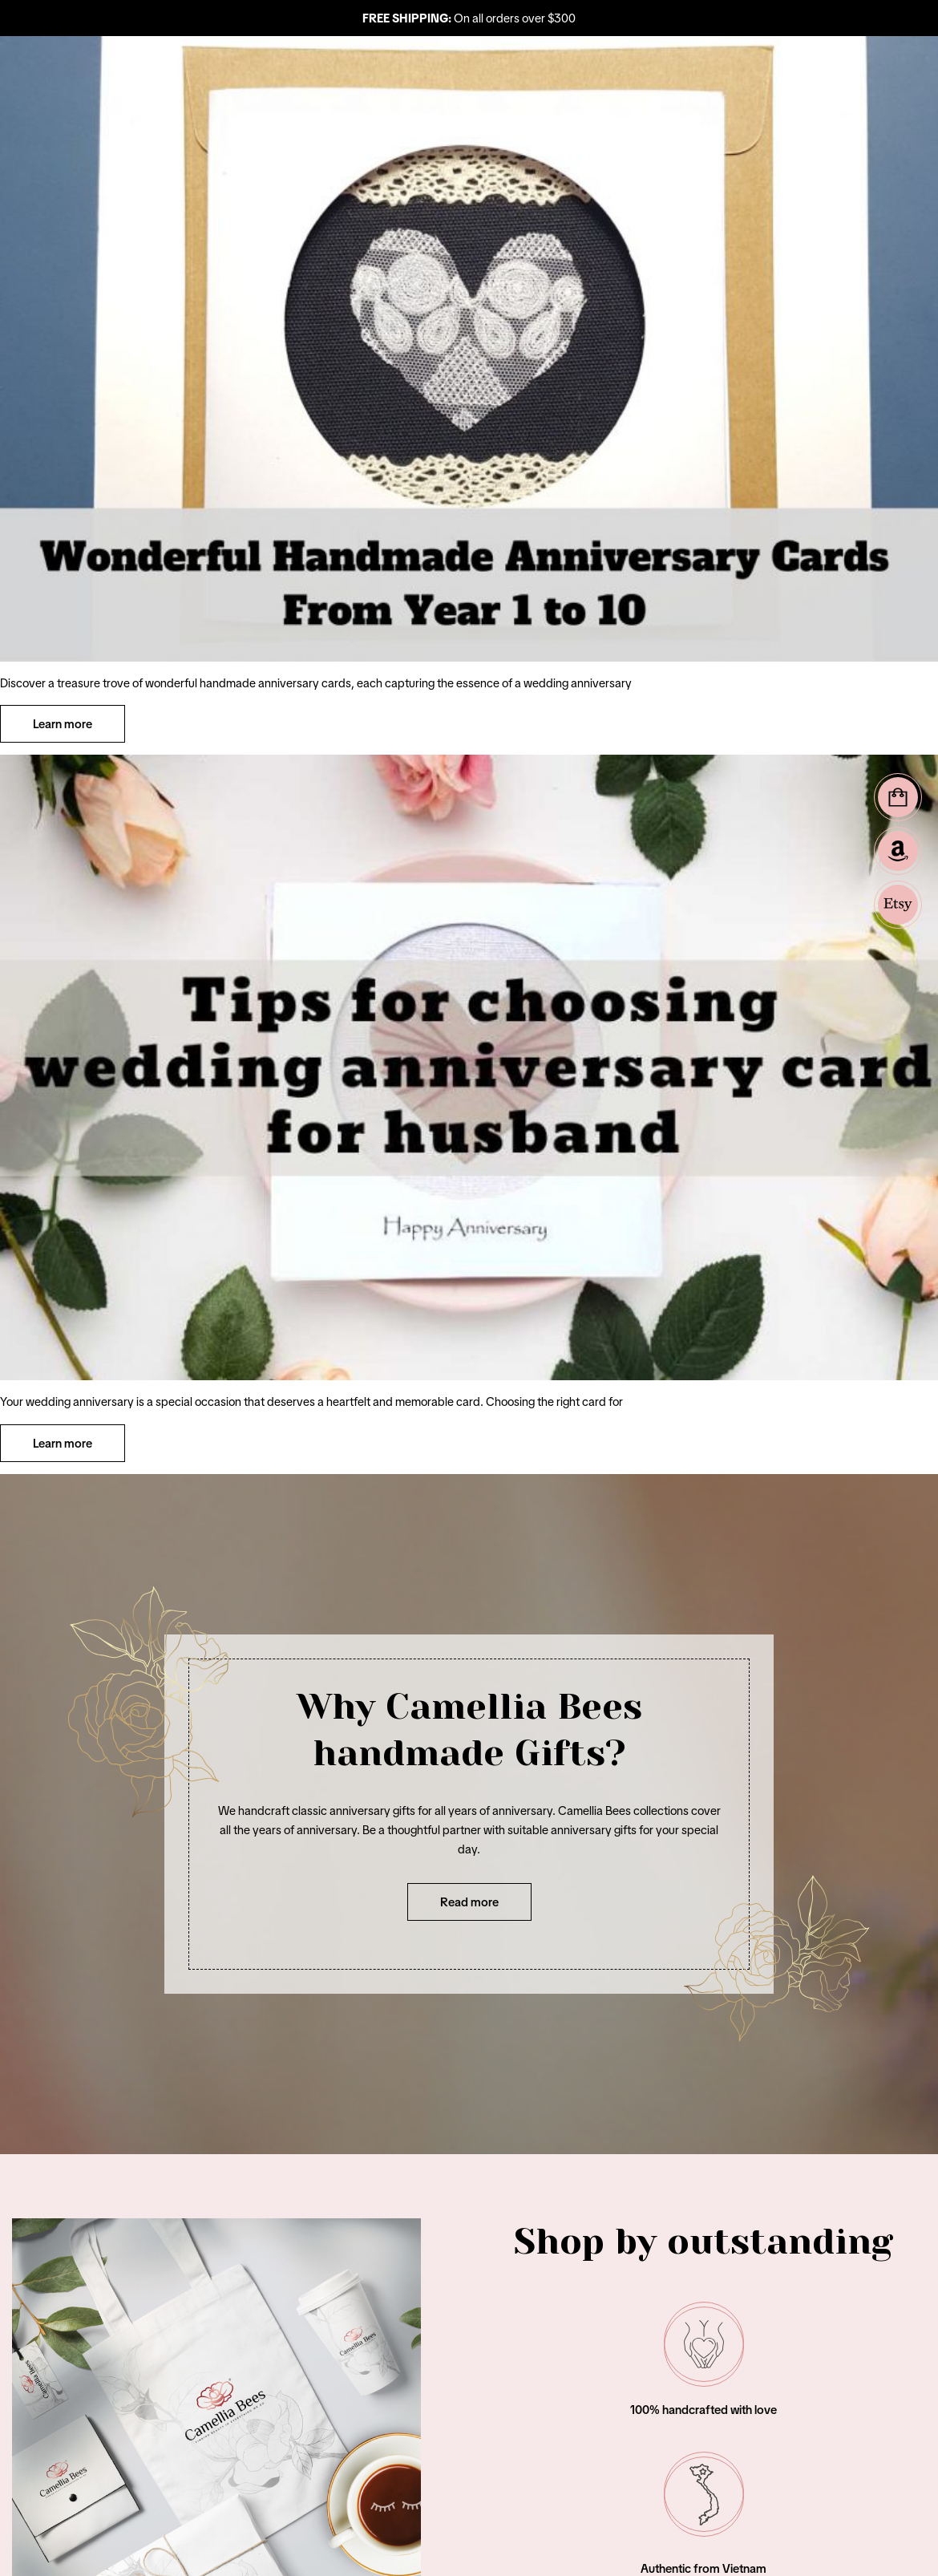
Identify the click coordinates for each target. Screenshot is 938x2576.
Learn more (62, 724)
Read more (469, 1902)
